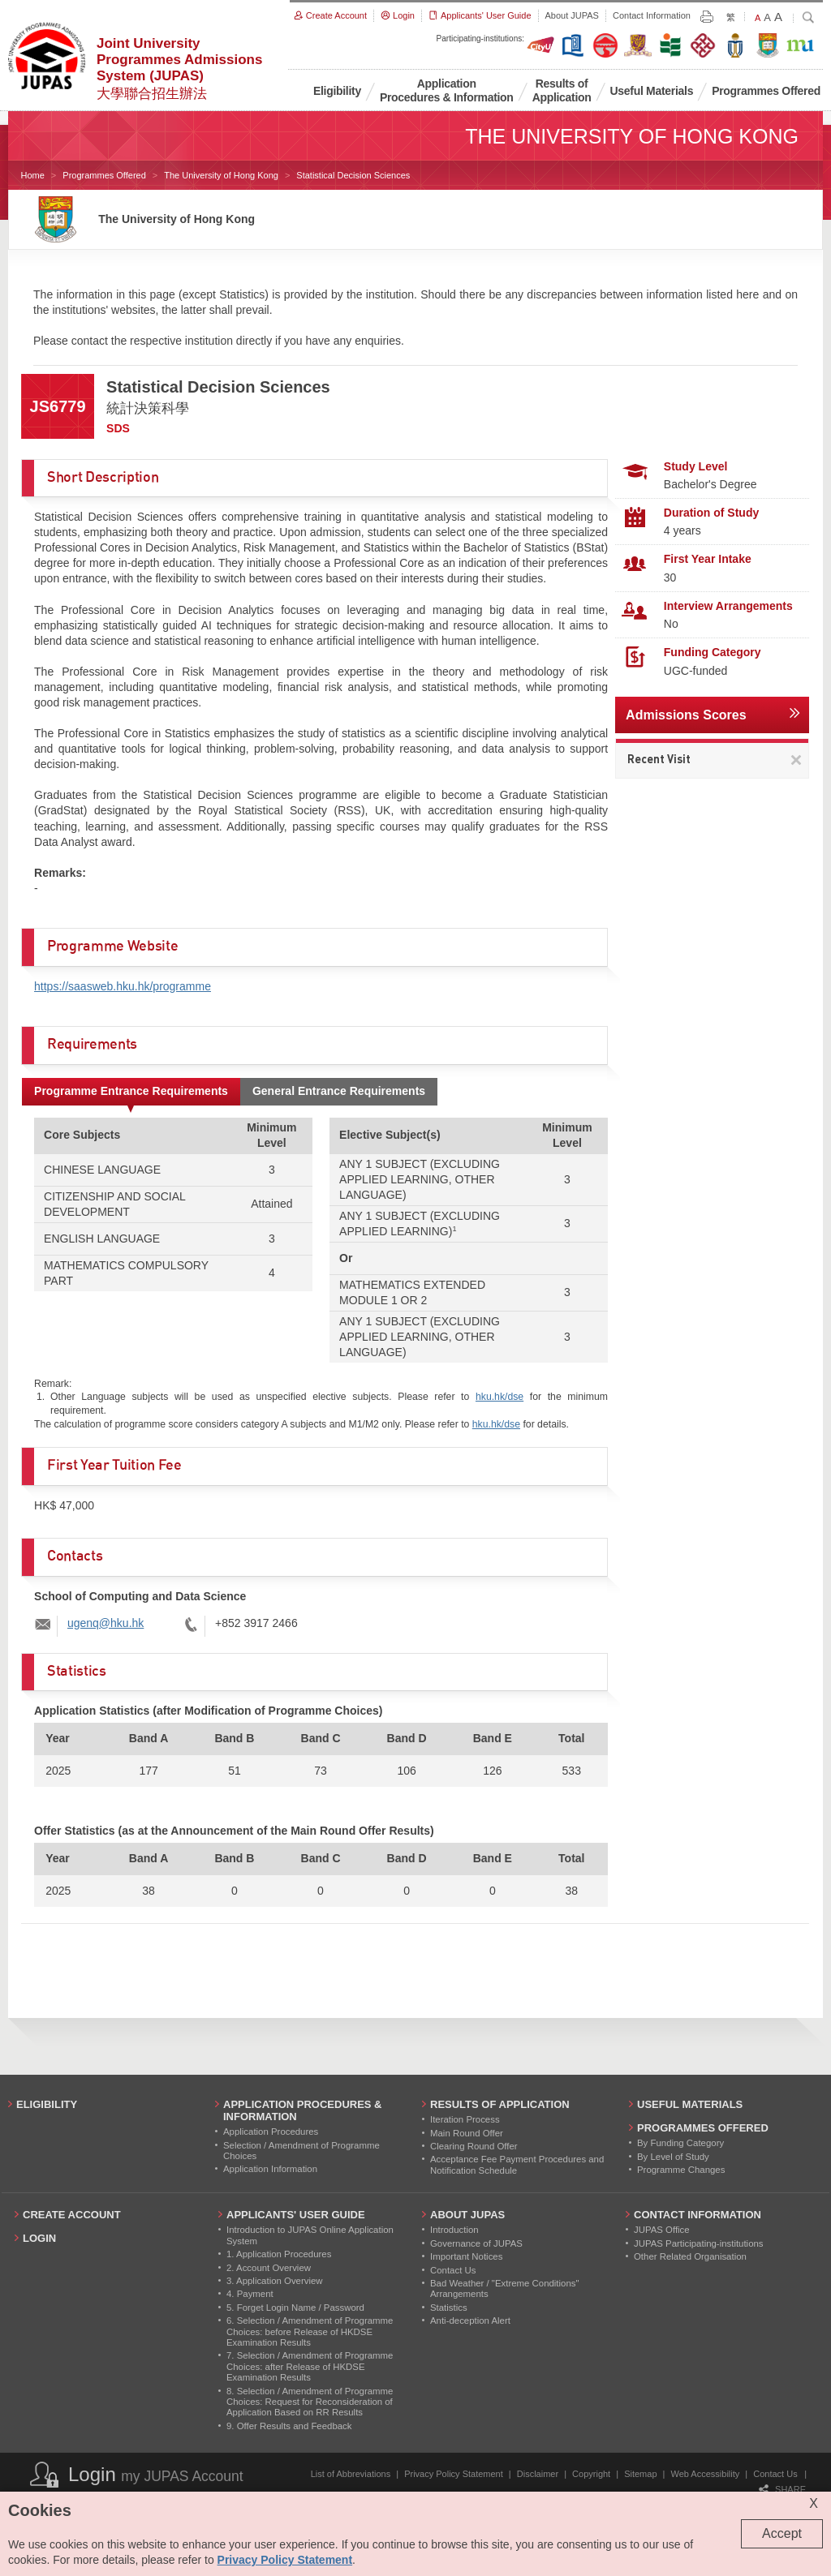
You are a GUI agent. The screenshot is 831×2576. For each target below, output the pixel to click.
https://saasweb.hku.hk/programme (122, 986)
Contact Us (775, 2474)
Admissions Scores (686, 715)
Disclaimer (537, 2474)
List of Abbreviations (350, 2474)
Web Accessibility (705, 2474)
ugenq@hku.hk (105, 1622)
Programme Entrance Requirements (131, 1090)
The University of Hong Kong (221, 175)
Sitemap (640, 2474)
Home (33, 175)
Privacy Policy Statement (453, 2474)
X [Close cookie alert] (813, 2503)
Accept (782, 2533)
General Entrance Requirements (338, 1090)
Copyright (591, 2474)
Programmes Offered (104, 175)
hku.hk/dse (499, 1396)
